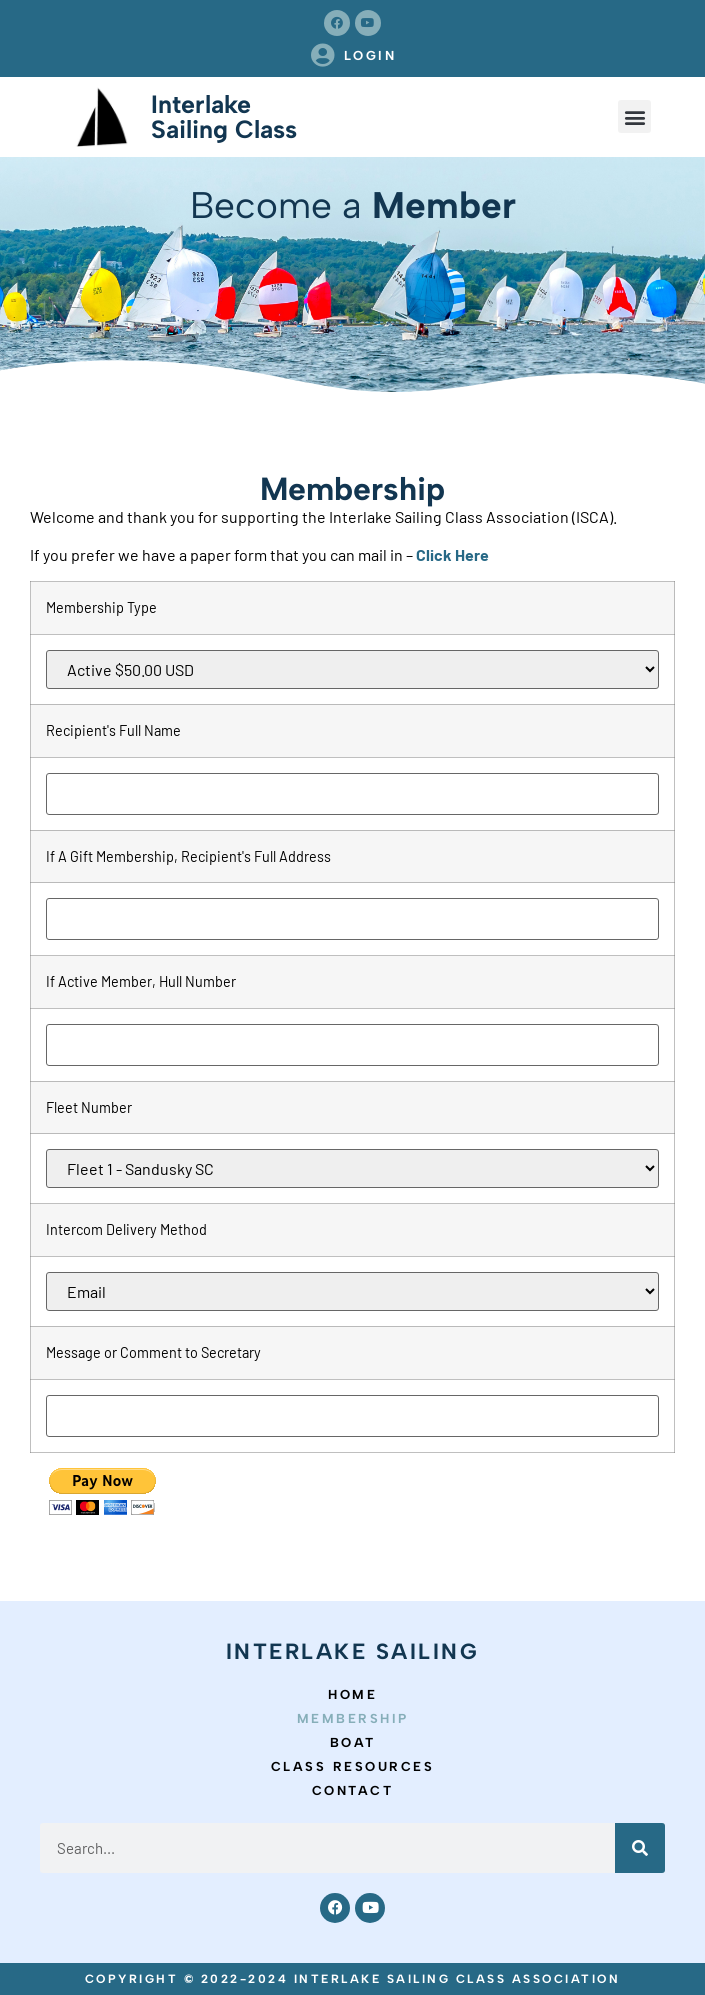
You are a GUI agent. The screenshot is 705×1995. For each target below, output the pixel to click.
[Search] (640, 1848)
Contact (353, 1790)
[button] (634, 116)
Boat (353, 1742)
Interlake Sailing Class (224, 116)
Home (352, 1694)
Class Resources (353, 1766)
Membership (353, 1718)
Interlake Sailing (353, 1651)
